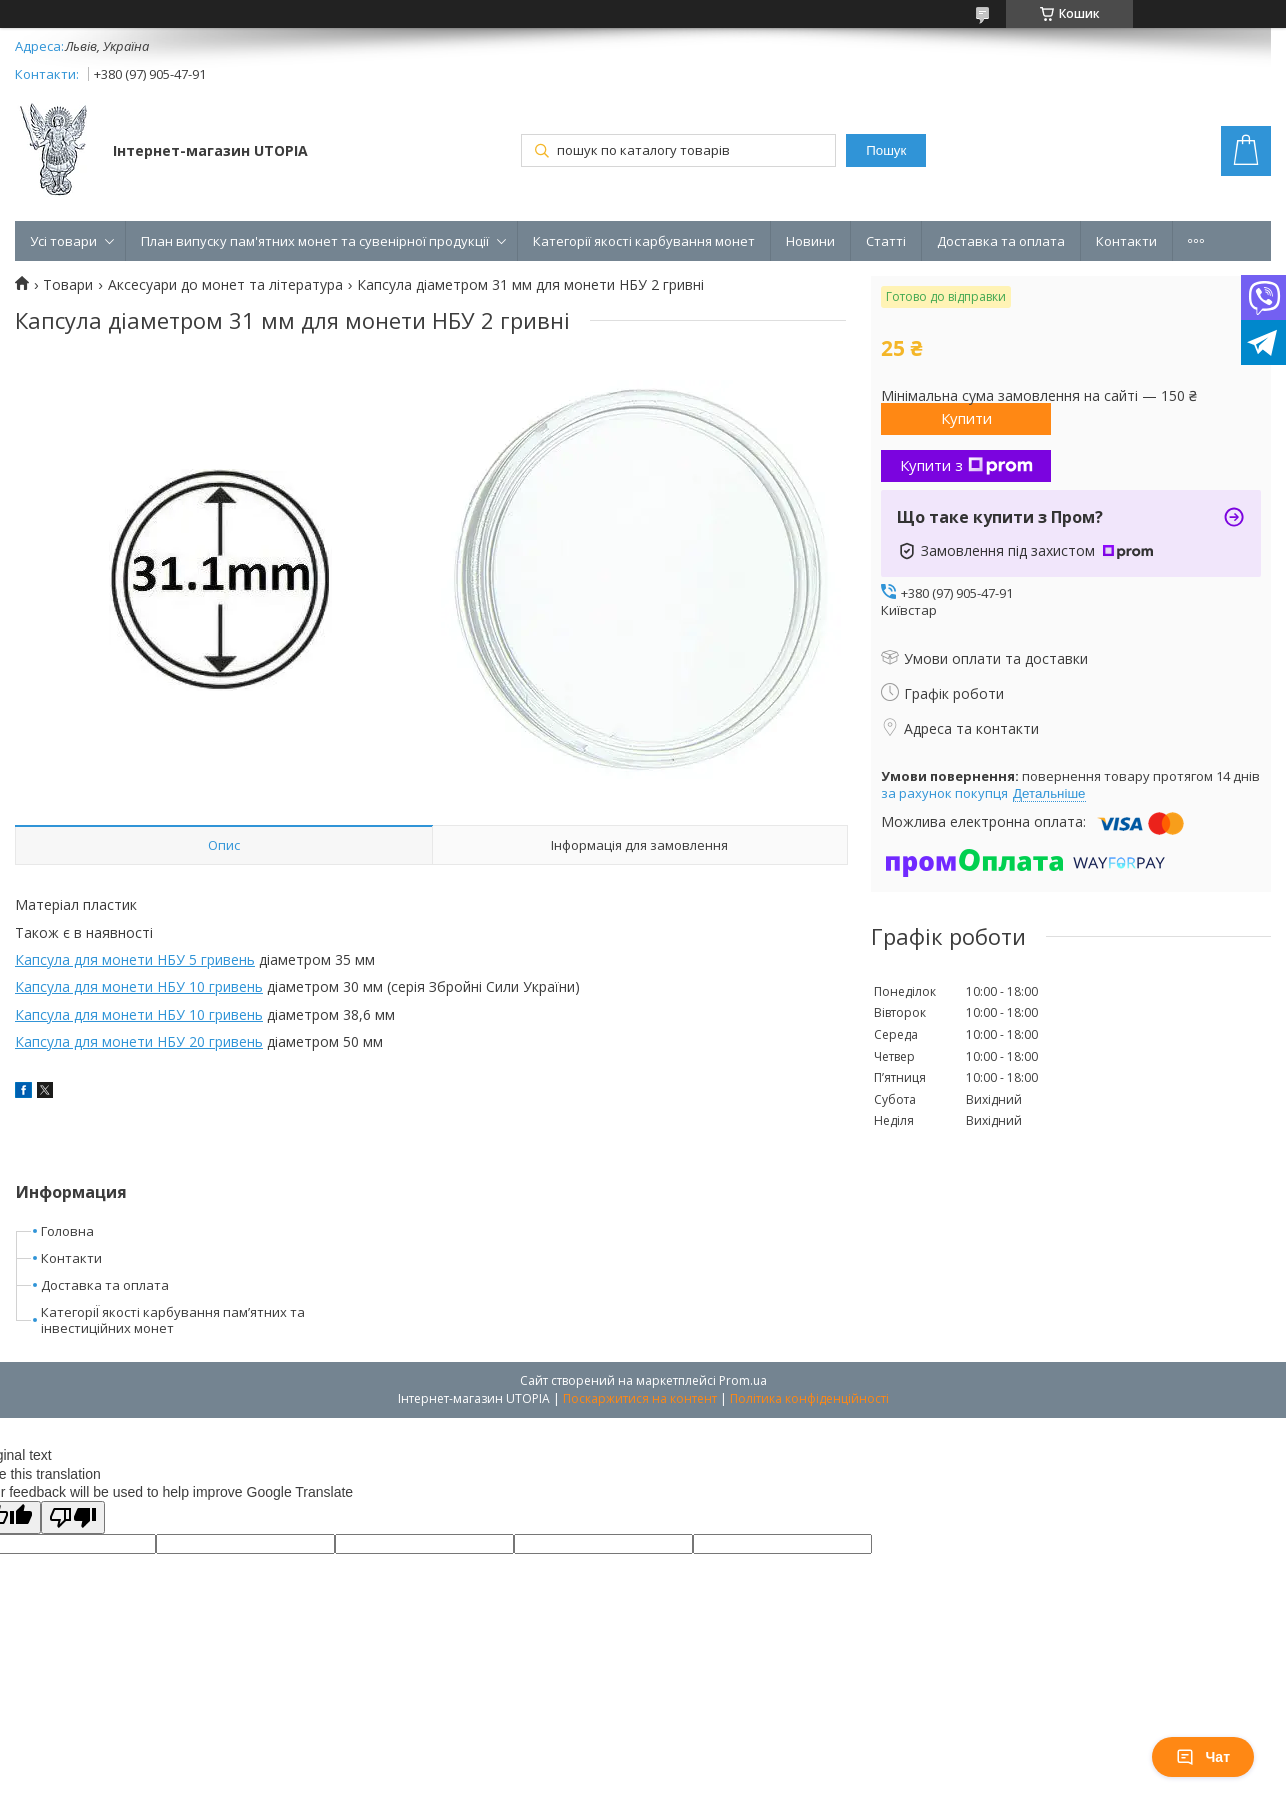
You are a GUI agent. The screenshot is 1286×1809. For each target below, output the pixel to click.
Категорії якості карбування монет (644, 241)
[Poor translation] (73, 1517)
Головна (67, 1231)
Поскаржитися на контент (640, 1398)
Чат (1203, 1757)
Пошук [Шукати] (886, 150)
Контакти (1126, 241)
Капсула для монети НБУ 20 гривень (139, 1041)
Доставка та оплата (1001, 241)
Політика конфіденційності (809, 1398)
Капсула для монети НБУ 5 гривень (135, 959)
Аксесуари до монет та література (225, 285)
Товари (68, 285)
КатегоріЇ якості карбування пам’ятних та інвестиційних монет (173, 1320)
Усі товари (63, 241)
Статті (886, 241)
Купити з (966, 465)
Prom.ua (743, 1380)
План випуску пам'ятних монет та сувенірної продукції (315, 241)
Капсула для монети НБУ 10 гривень (139, 986)
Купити (966, 418)
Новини (810, 241)
